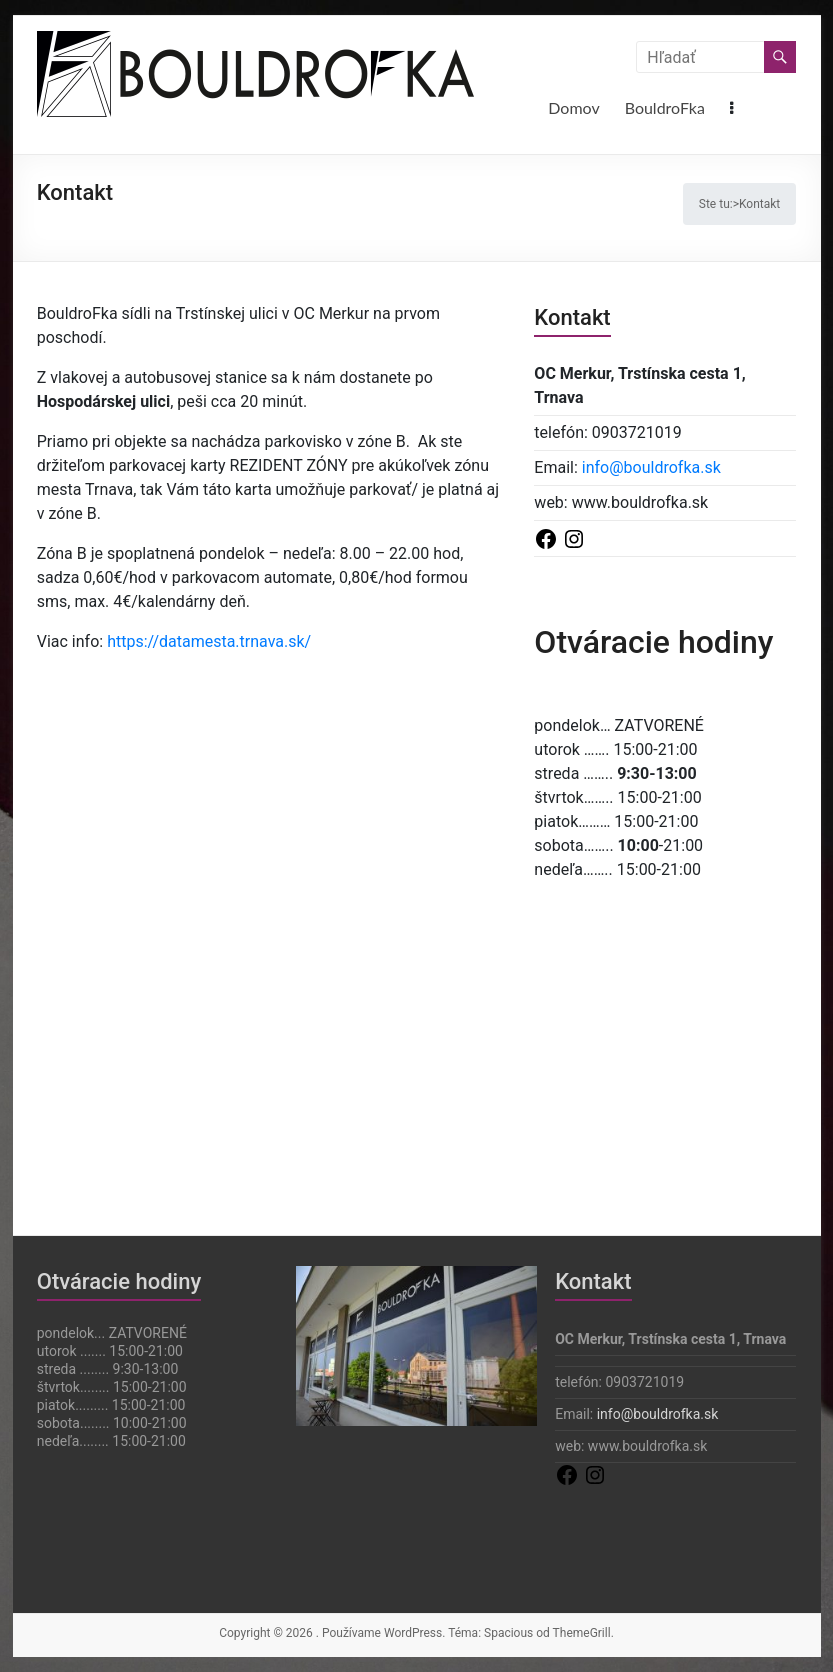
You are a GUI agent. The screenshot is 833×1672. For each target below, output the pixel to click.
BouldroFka (665, 107)
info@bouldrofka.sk (651, 467)
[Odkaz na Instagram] (574, 537)
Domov (573, 107)
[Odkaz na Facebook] (548, 537)
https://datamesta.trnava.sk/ (209, 641)
